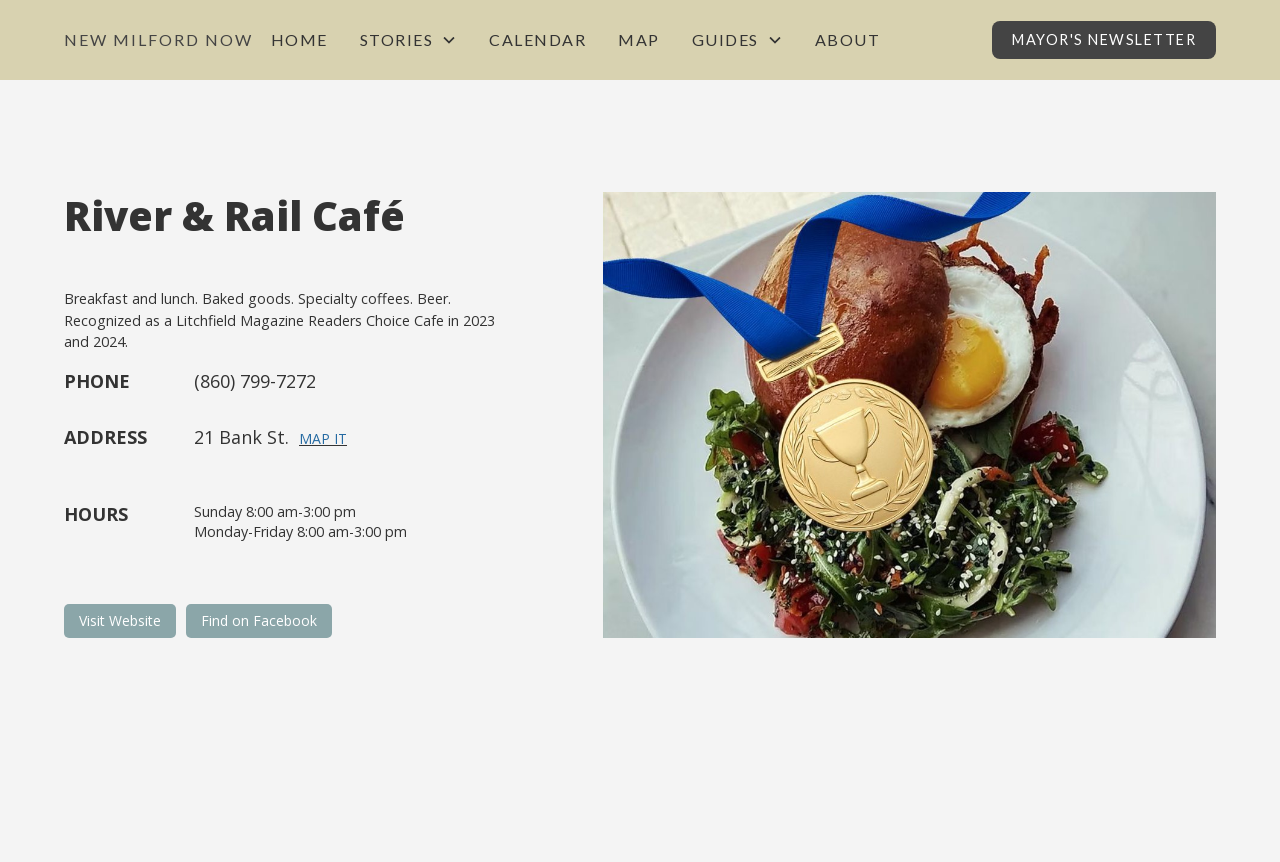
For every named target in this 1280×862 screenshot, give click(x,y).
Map (639, 39)
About (848, 39)
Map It (323, 438)
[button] (409, 40)
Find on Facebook (259, 620)
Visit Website (120, 620)
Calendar (537, 39)
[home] (158, 40)
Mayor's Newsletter (1104, 39)
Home (299, 39)
